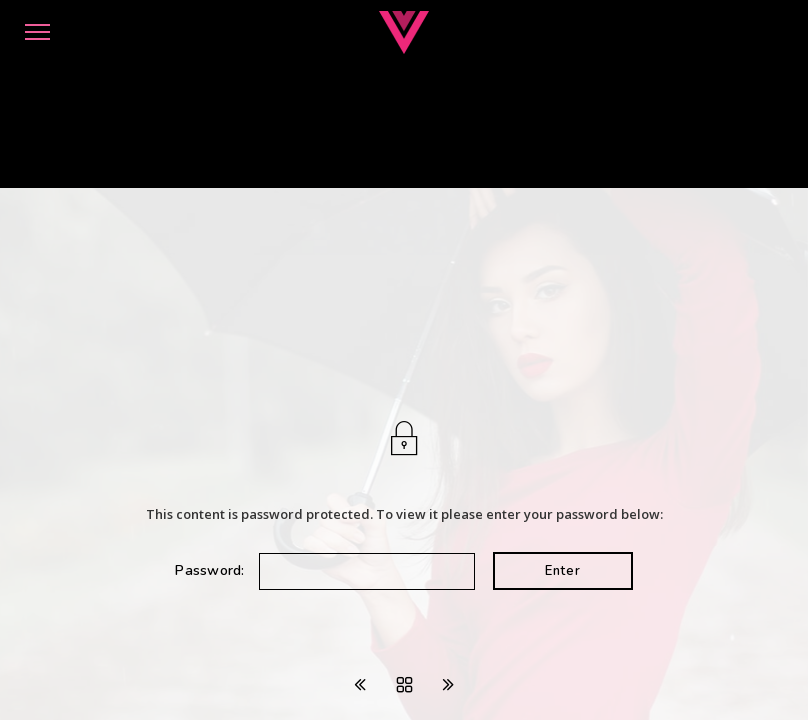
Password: (325, 570)
